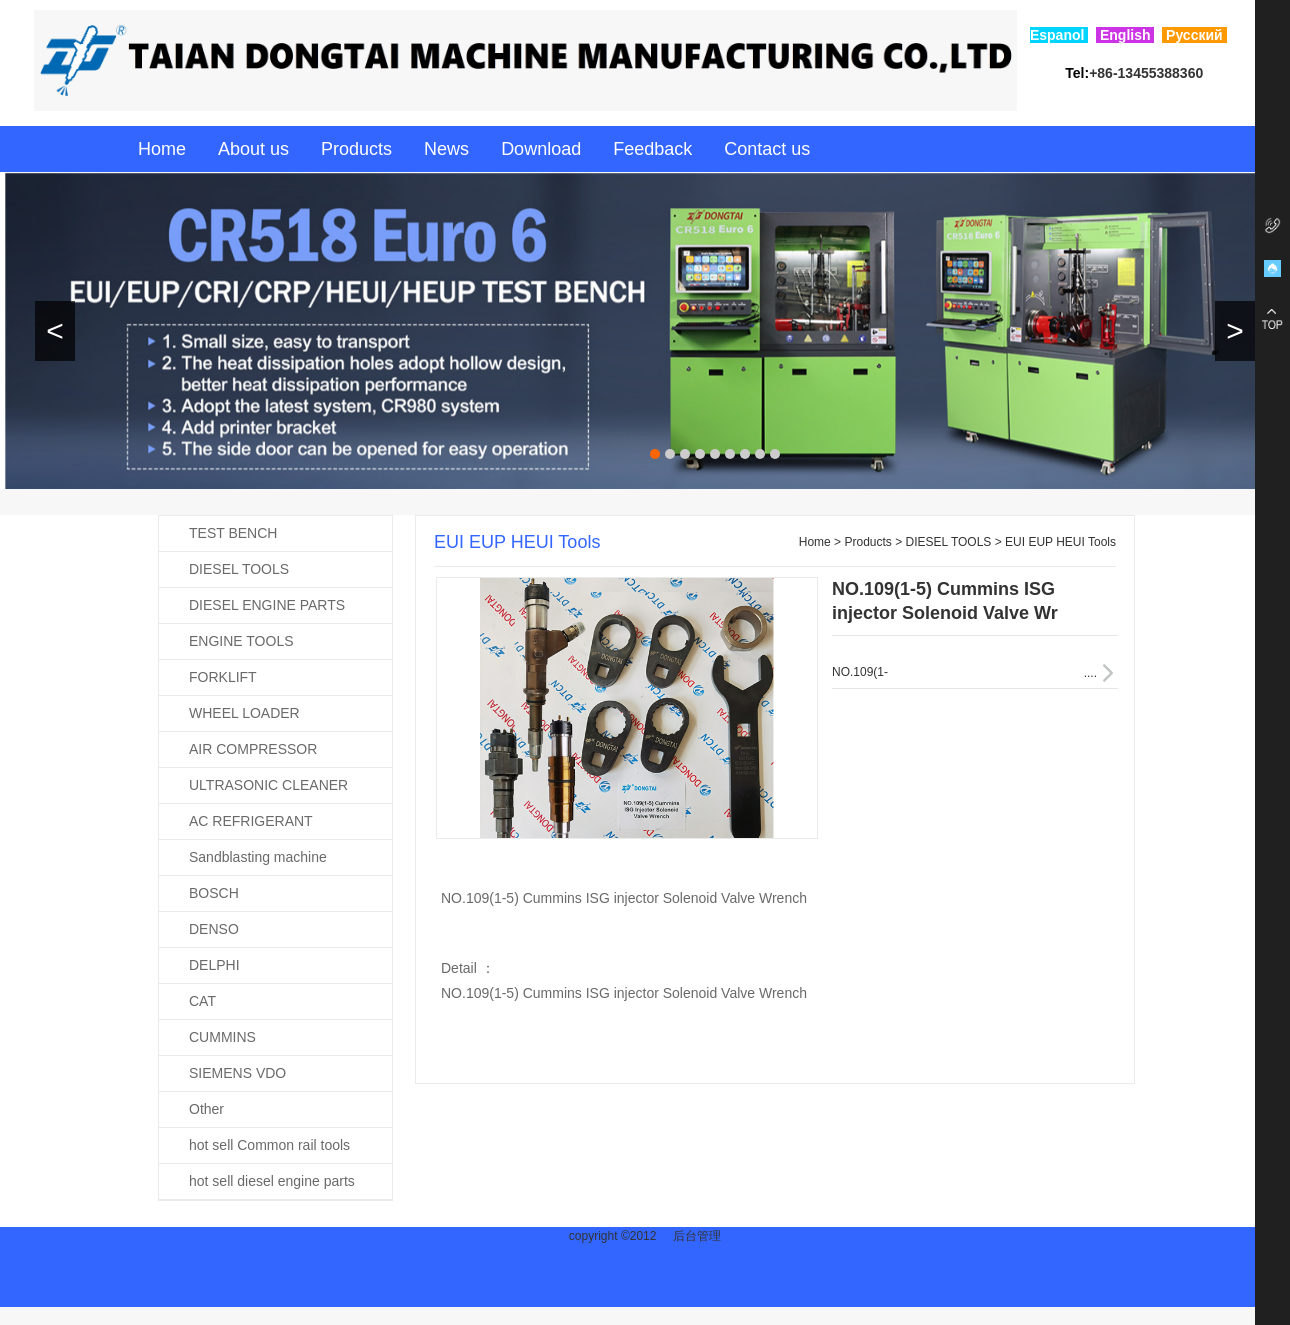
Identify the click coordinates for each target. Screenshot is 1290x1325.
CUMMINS (222, 1037)
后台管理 (697, 1236)
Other (206, 1109)
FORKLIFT (223, 677)
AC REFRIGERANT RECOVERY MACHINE (236, 826)
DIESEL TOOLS (239, 569)
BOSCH (214, 893)
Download (541, 149)
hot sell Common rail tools (269, 1145)
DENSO (214, 929)
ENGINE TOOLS (241, 641)
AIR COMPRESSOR (253, 749)
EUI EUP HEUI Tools (1060, 542)
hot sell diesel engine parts (272, 1181)
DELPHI (214, 965)
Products (356, 149)
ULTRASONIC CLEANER (268, 785)
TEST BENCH (233, 533)
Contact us (767, 149)
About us (253, 149)
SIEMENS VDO (237, 1073)
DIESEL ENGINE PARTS (267, 605)
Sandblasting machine (258, 857)
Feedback (652, 149)
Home (162, 149)
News (446, 149)
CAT (202, 1001)
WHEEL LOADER (244, 713)
